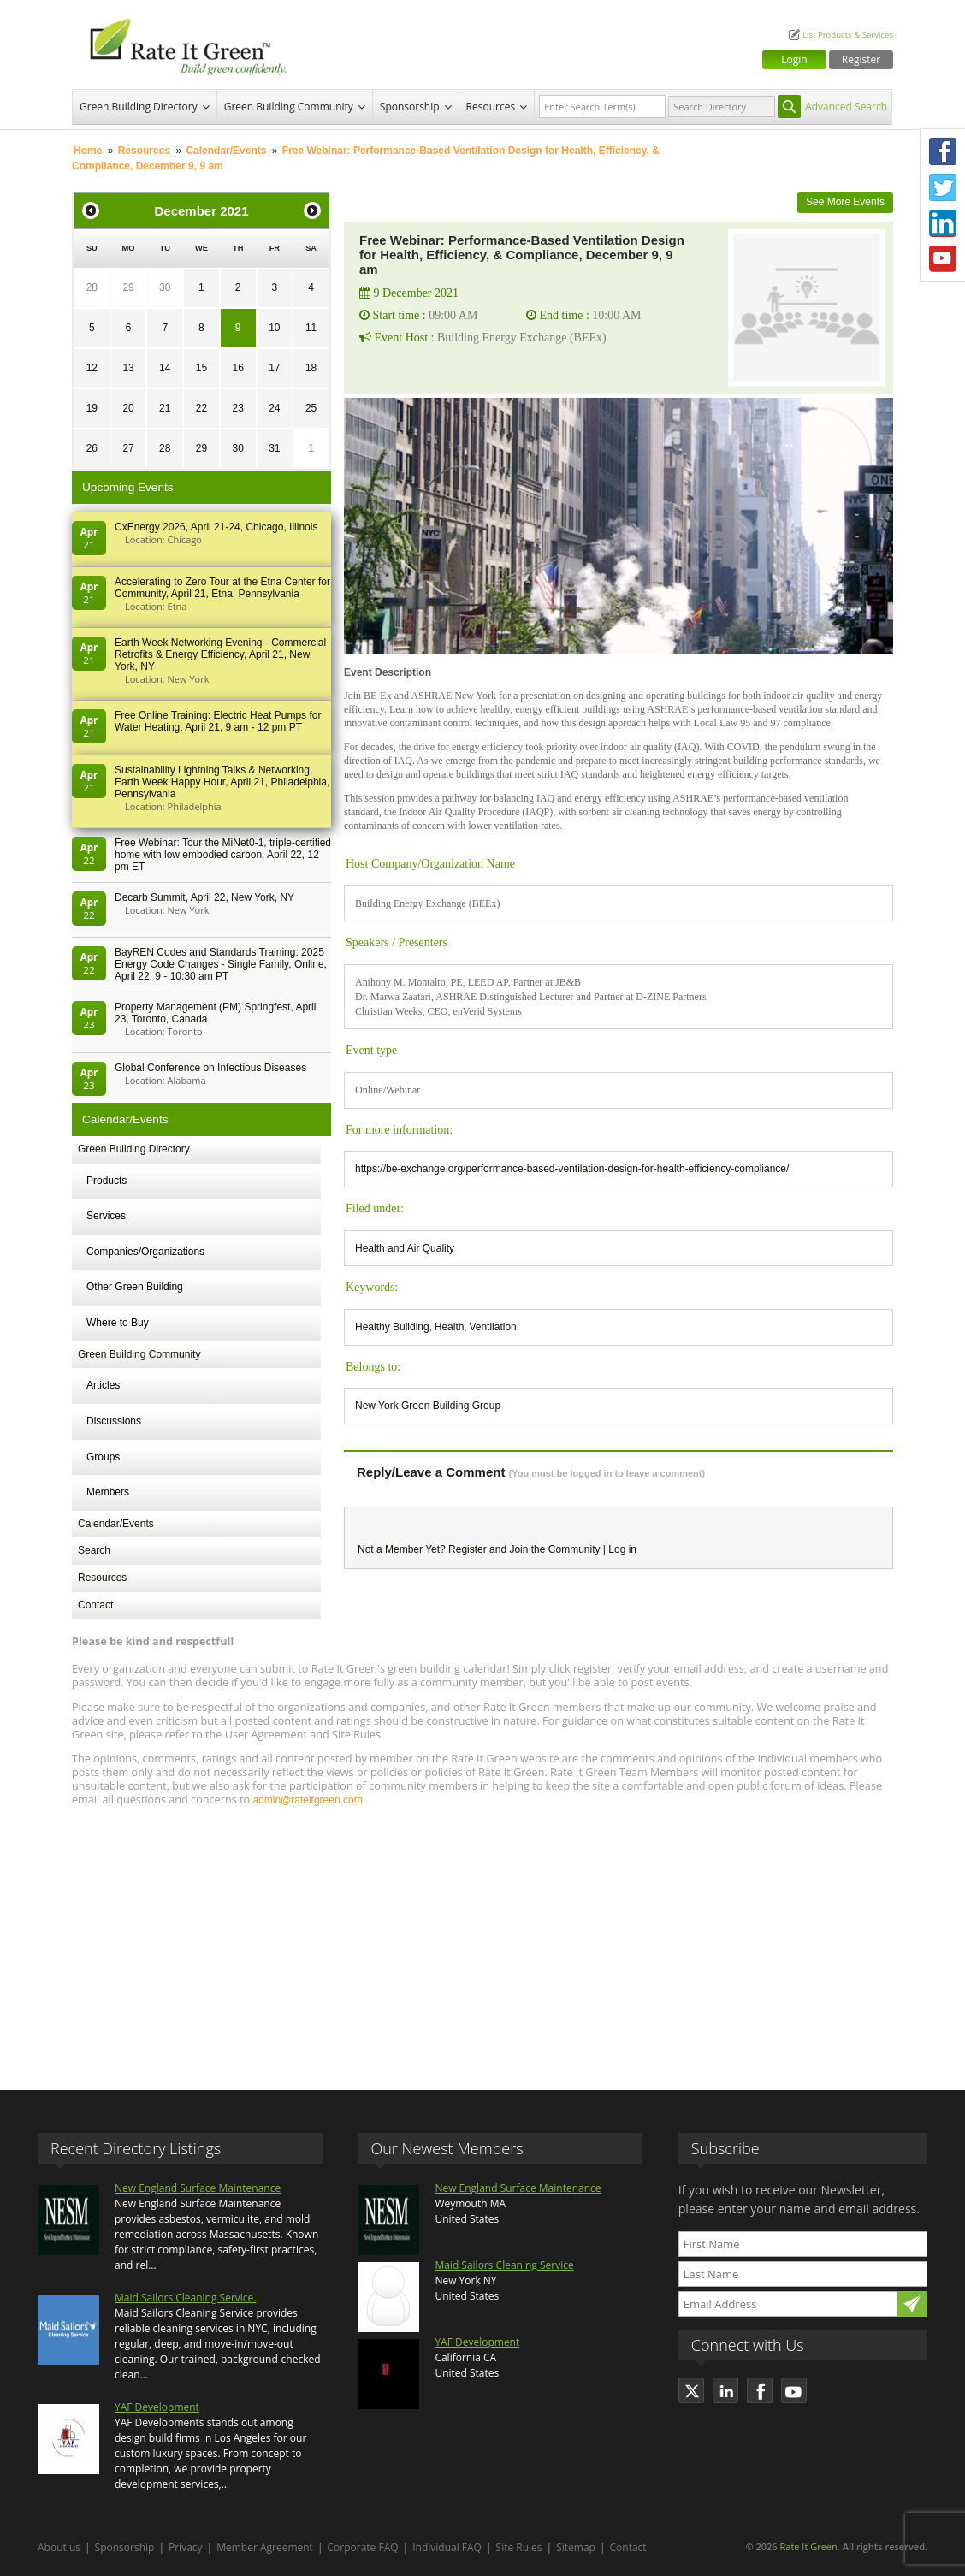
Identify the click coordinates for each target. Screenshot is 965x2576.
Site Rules (519, 2547)
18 (311, 368)
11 (311, 328)
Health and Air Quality (404, 1248)
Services (106, 1216)
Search (94, 1550)
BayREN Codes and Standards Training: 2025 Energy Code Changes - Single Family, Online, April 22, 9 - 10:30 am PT (221, 964)
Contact (95, 1605)
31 (274, 448)
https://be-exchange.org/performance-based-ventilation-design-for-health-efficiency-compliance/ (572, 1169)
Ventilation (492, 1327)
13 (127, 368)
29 (127, 287)
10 (274, 328)
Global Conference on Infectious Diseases (210, 1068)
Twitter (942, 187)
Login (794, 59)
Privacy (186, 2547)
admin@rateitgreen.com (307, 1800)
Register (861, 59)
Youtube (942, 259)
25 (311, 408)
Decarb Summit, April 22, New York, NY (204, 897)
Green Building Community (288, 106)
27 (127, 448)
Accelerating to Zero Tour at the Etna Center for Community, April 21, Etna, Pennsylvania (222, 588)
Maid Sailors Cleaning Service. (185, 2297)
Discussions (113, 1421)
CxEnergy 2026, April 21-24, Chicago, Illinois (216, 527)
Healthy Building (392, 1327)
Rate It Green (808, 2546)
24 (274, 408)
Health (450, 1327)
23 (237, 408)
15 (201, 368)
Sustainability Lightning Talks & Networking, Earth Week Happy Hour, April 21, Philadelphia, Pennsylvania (222, 782)
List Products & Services (847, 34)
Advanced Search (846, 106)
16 (237, 368)
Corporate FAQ (363, 2547)
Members (107, 1492)
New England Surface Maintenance (198, 2188)
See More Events (845, 202)
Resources (491, 106)
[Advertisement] (482, 1940)
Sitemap (575, 2547)
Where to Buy (117, 1323)
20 (127, 408)
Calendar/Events (226, 151)
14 (164, 368)
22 (201, 408)
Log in (622, 1549)
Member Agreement (264, 2547)
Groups (103, 1457)
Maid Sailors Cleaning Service (504, 2265)
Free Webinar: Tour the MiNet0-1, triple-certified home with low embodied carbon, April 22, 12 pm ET (223, 855)
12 (92, 368)
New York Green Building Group (427, 1406)
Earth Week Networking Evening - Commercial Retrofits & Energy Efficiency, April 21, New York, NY (220, 654)
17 (274, 368)
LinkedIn (942, 223)
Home (88, 151)
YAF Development (157, 2407)
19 (92, 408)
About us (59, 2547)
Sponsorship (410, 106)
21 (164, 408)
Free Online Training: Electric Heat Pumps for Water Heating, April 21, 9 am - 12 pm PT (218, 721)
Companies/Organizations (145, 1252)
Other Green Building (134, 1287)
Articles (103, 1385)
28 (92, 287)
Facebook (942, 151)
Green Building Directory (139, 106)
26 (92, 448)
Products (106, 1181)
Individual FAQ (447, 2547)
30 (164, 287)
